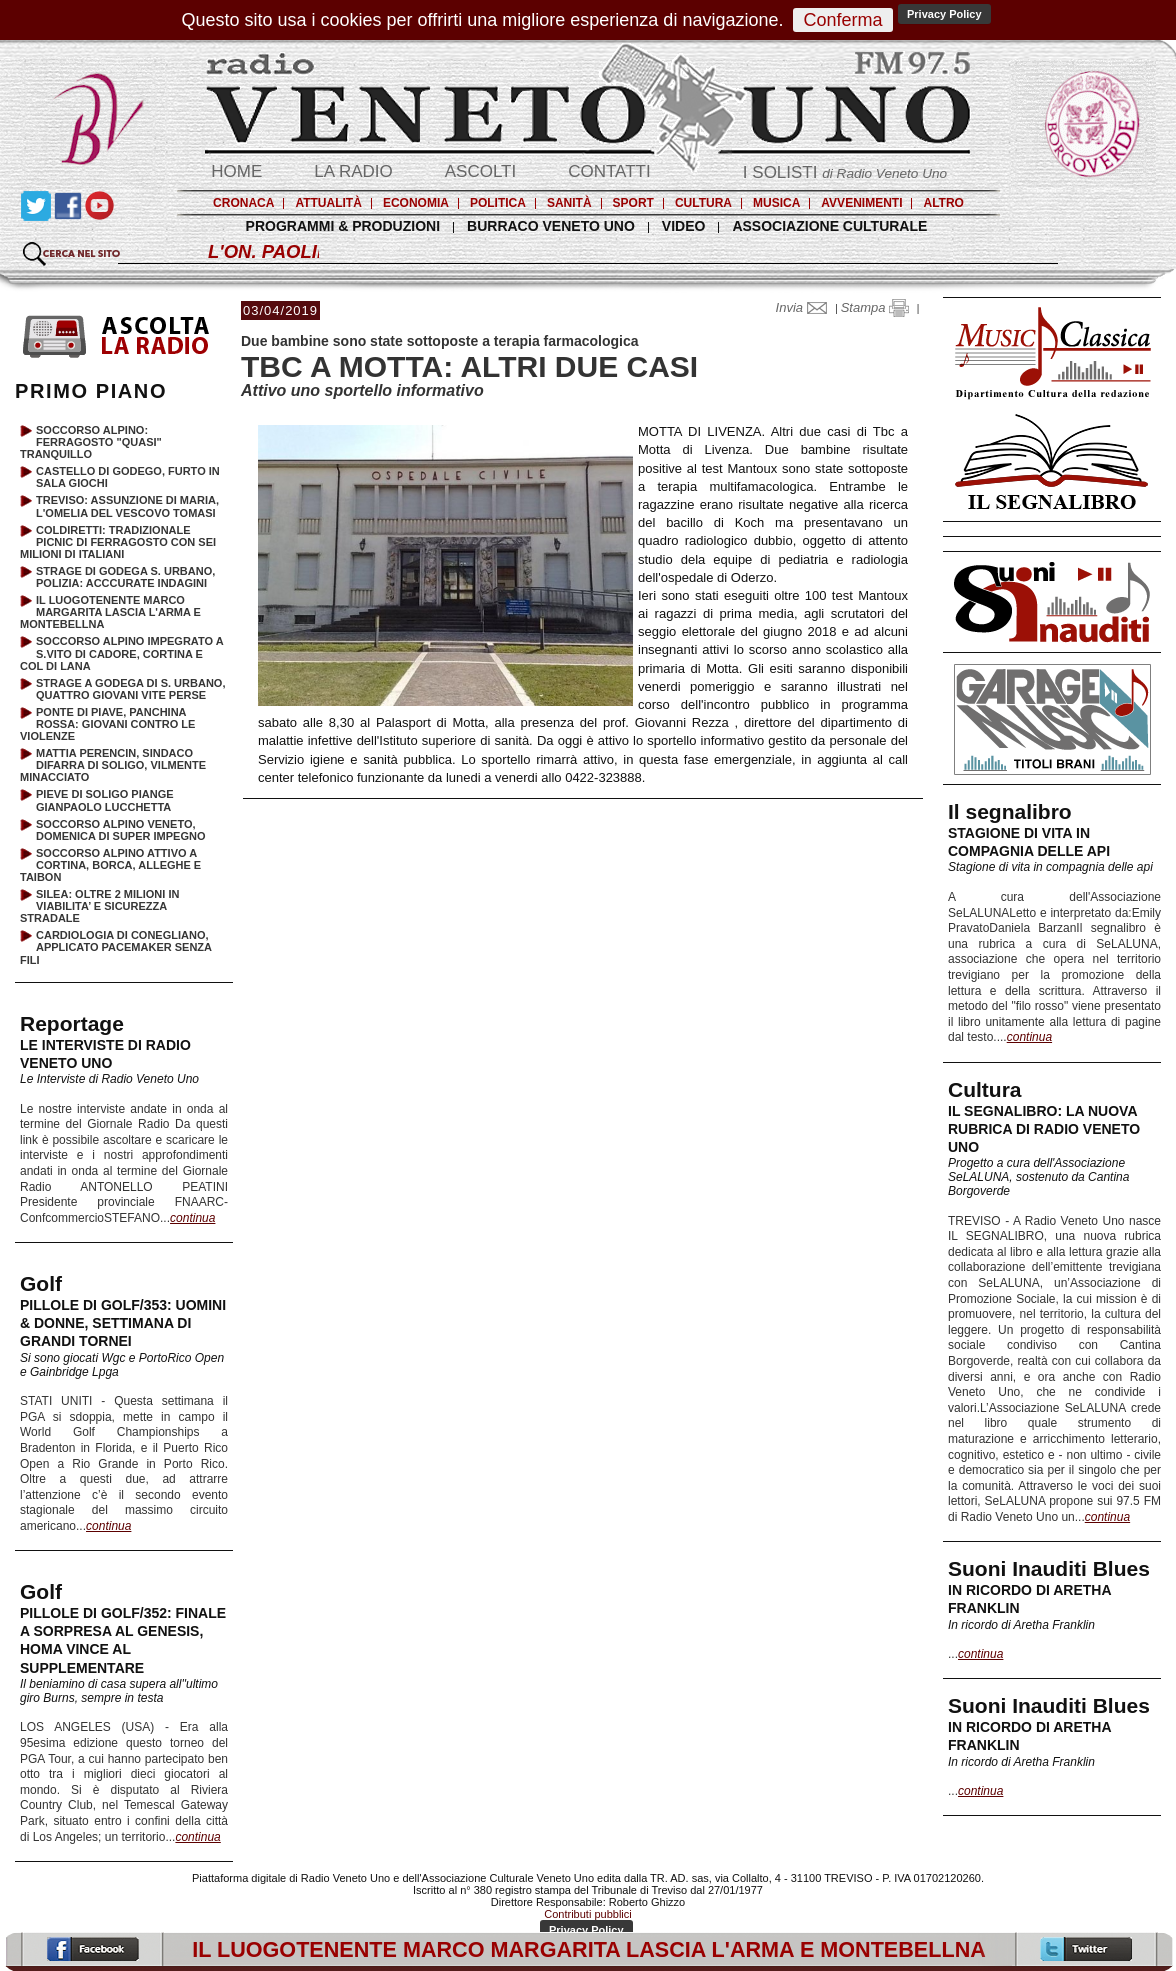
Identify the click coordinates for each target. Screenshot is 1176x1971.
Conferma (842, 20)
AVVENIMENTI (861, 203)
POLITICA (498, 203)
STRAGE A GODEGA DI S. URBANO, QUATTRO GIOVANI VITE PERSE (130, 689)
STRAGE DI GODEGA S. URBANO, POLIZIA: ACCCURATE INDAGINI (125, 577)
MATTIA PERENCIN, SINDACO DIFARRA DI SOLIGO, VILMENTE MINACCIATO (113, 765)
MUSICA (776, 203)
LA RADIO (353, 171)
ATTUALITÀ (328, 203)
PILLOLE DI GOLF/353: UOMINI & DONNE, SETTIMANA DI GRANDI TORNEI (123, 1323)
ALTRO (943, 203)
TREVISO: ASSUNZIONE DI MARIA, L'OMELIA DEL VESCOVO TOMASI (127, 506)
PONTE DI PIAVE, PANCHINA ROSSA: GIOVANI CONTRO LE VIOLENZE (107, 724)
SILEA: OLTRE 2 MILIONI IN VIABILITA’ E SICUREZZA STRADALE (99, 906)
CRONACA (243, 203)
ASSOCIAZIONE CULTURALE (829, 226)
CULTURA (703, 203)
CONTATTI (609, 171)
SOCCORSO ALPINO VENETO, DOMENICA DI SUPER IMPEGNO (121, 830)
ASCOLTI (480, 171)
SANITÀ (569, 203)
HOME (236, 171)
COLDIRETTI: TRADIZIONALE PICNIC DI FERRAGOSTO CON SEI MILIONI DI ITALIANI (118, 542)
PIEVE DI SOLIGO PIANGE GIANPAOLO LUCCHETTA (105, 800)
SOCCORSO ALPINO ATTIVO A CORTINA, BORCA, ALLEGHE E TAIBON (110, 865)
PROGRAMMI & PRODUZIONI (343, 226)
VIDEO (684, 226)
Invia (806, 307)
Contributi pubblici (587, 1914)
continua (1029, 1037)
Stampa (875, 307)
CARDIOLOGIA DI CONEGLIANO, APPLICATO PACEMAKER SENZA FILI (116, 947)
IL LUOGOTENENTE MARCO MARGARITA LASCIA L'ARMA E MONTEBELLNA (110, 612)
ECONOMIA (416, 203)
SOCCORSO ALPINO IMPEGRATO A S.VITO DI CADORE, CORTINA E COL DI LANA (121, 653)
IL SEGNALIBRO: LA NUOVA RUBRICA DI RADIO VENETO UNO (1044, 1129)
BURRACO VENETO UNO (551, 226)
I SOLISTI (845, 172)
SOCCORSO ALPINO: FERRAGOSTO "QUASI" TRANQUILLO (91, 442)
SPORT (633, 203)
